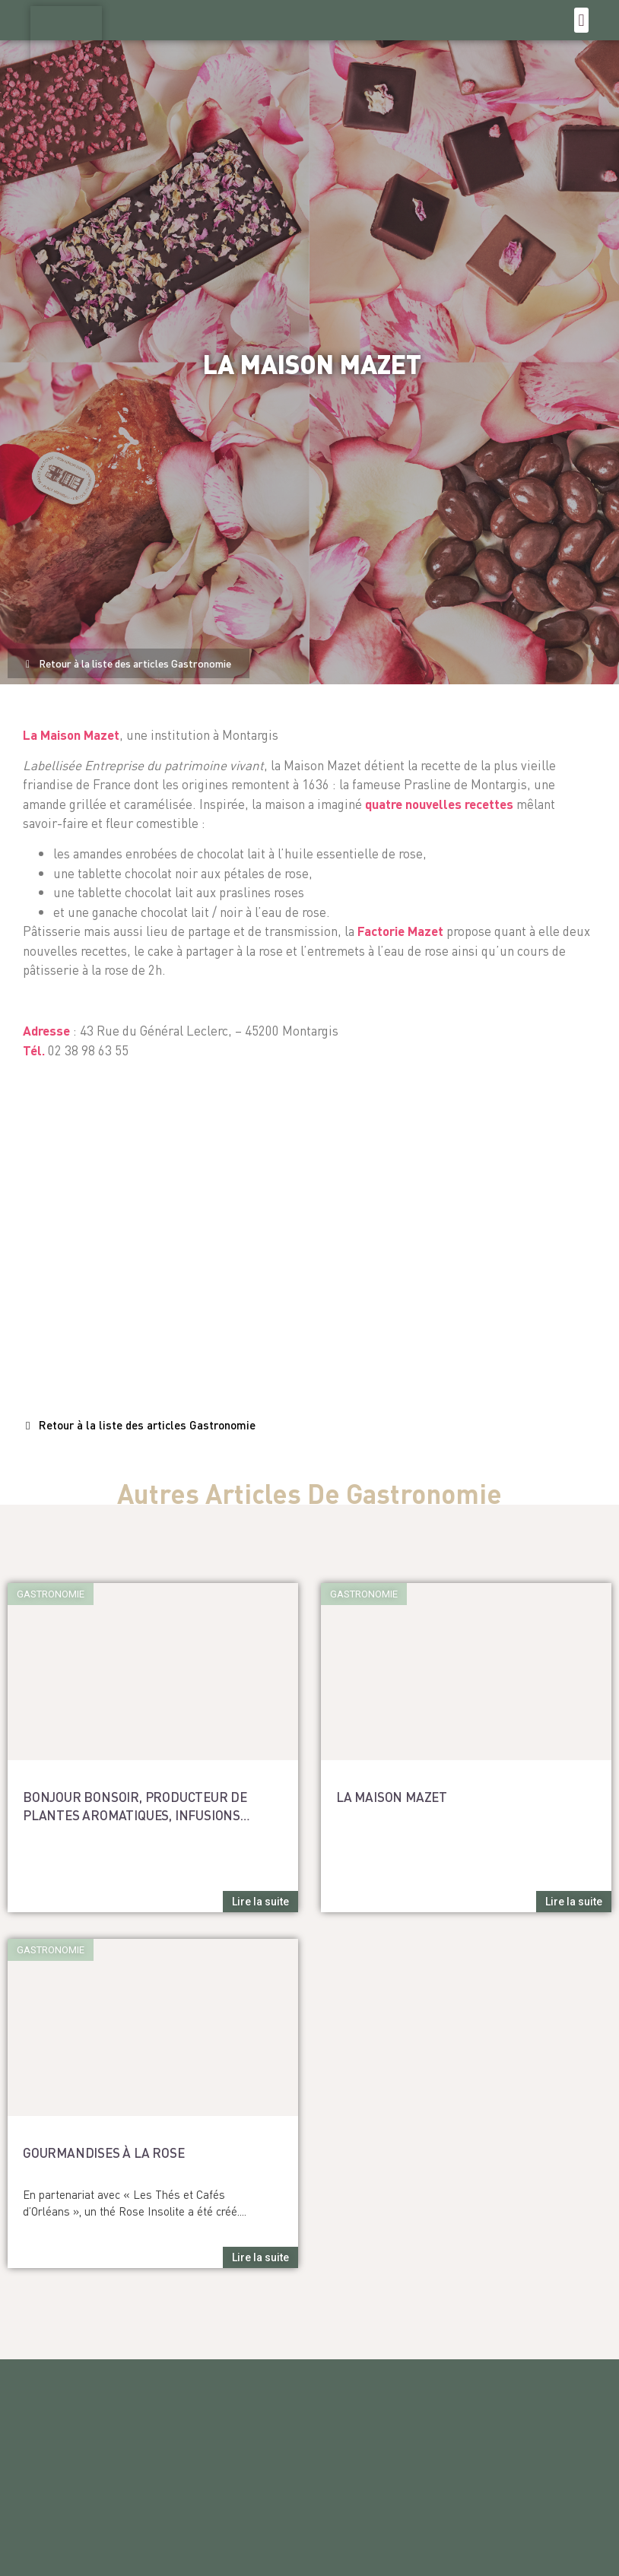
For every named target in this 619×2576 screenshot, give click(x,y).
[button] (581, 20)
